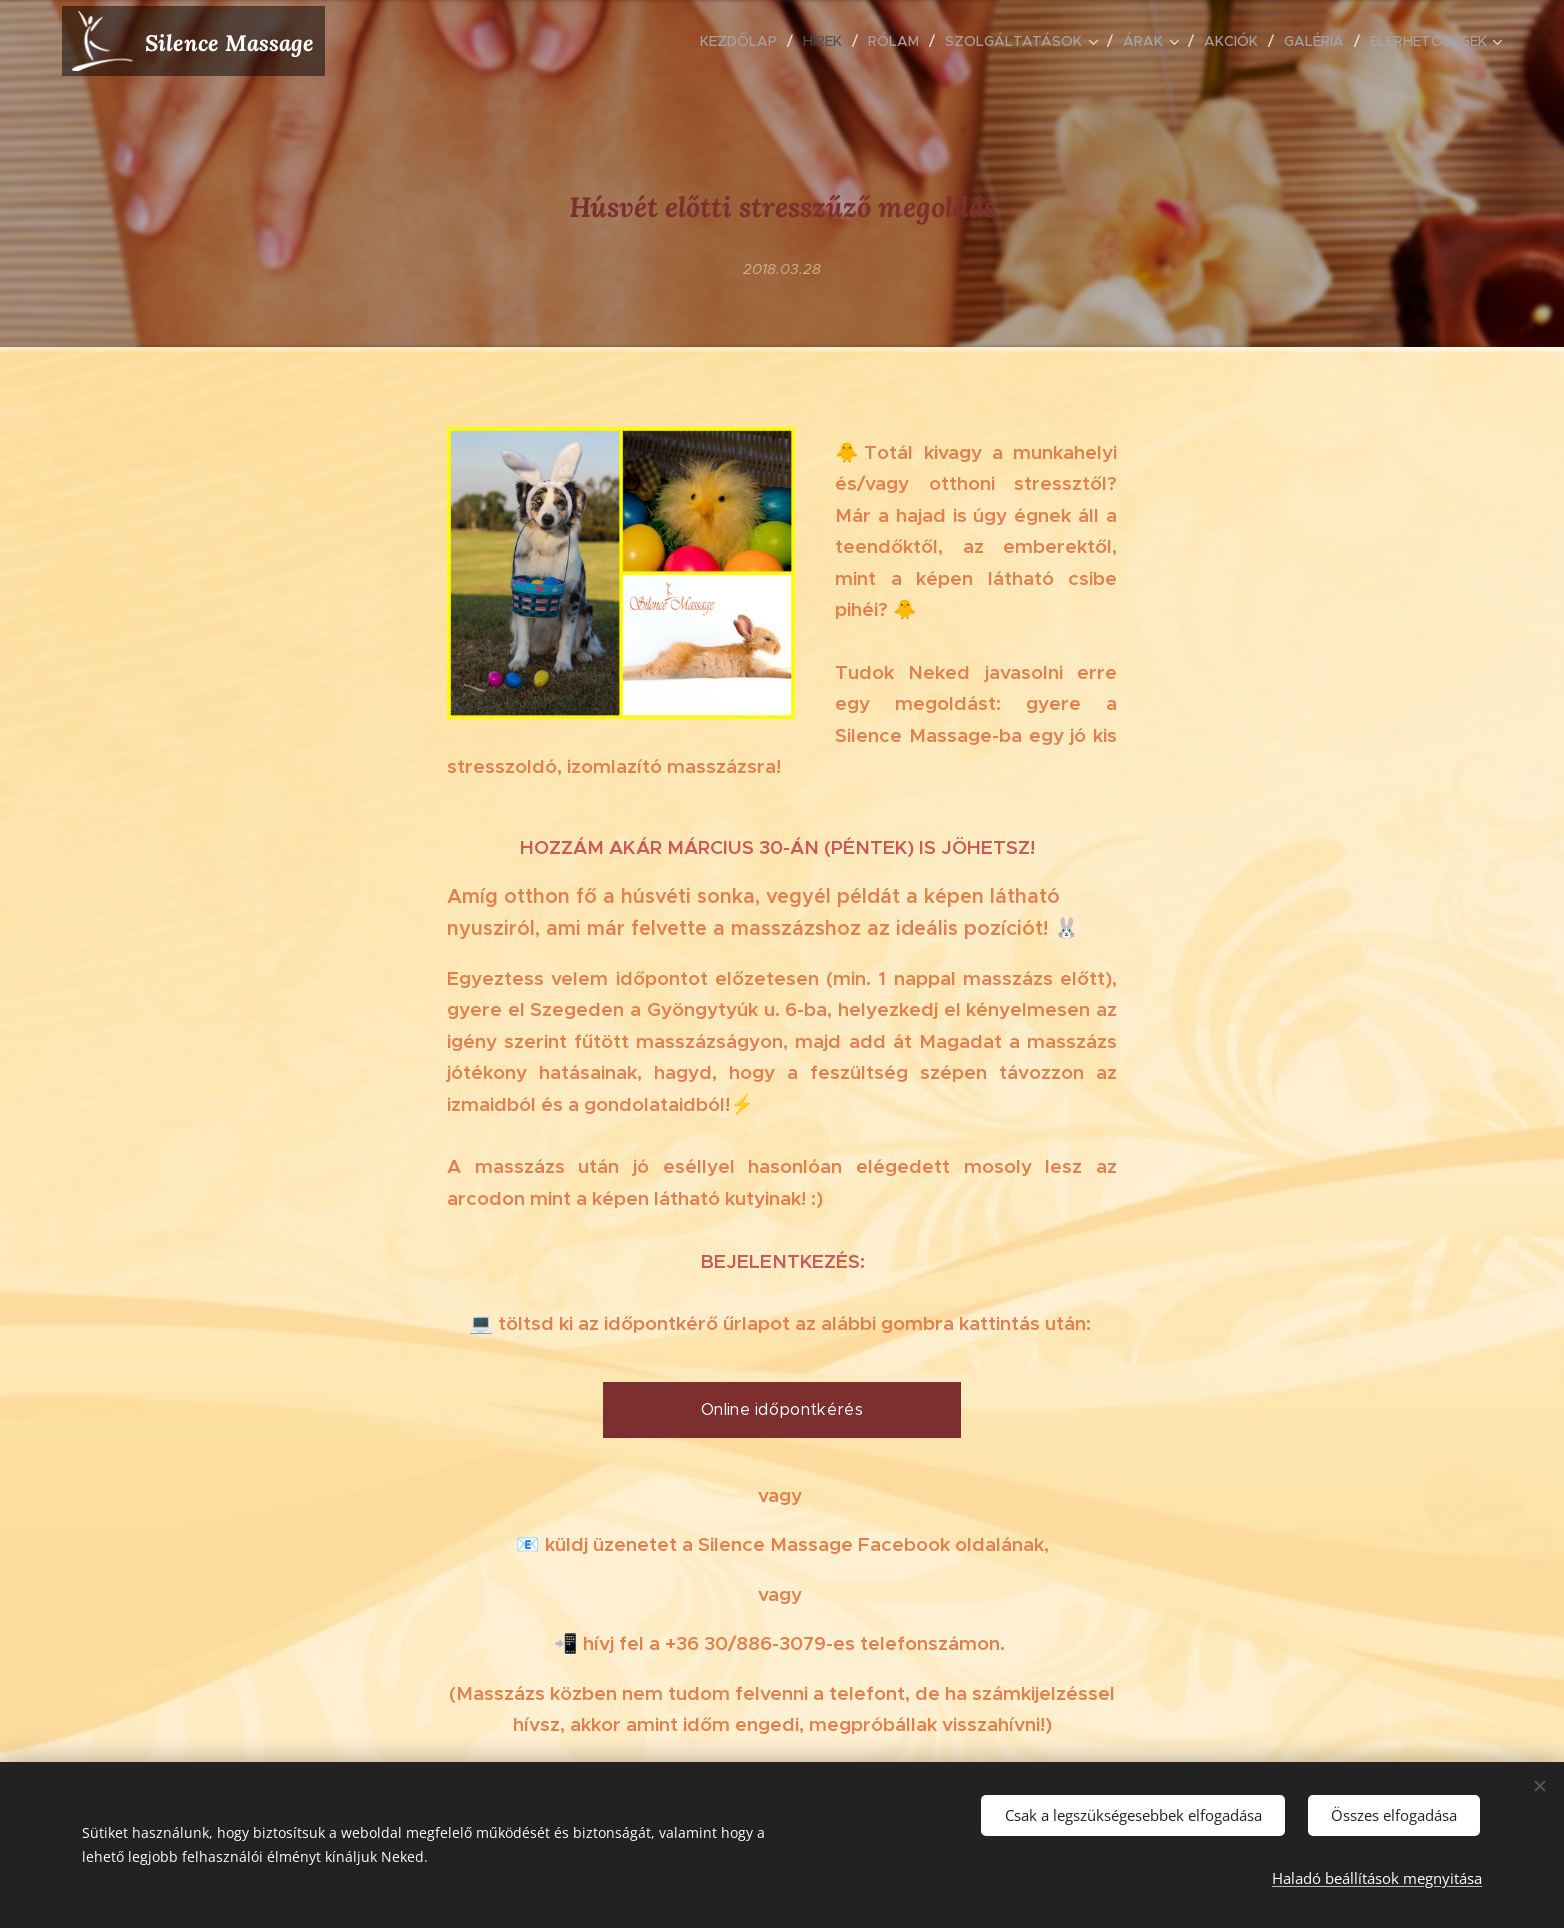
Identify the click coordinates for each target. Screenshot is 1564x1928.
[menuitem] (744, 41)
